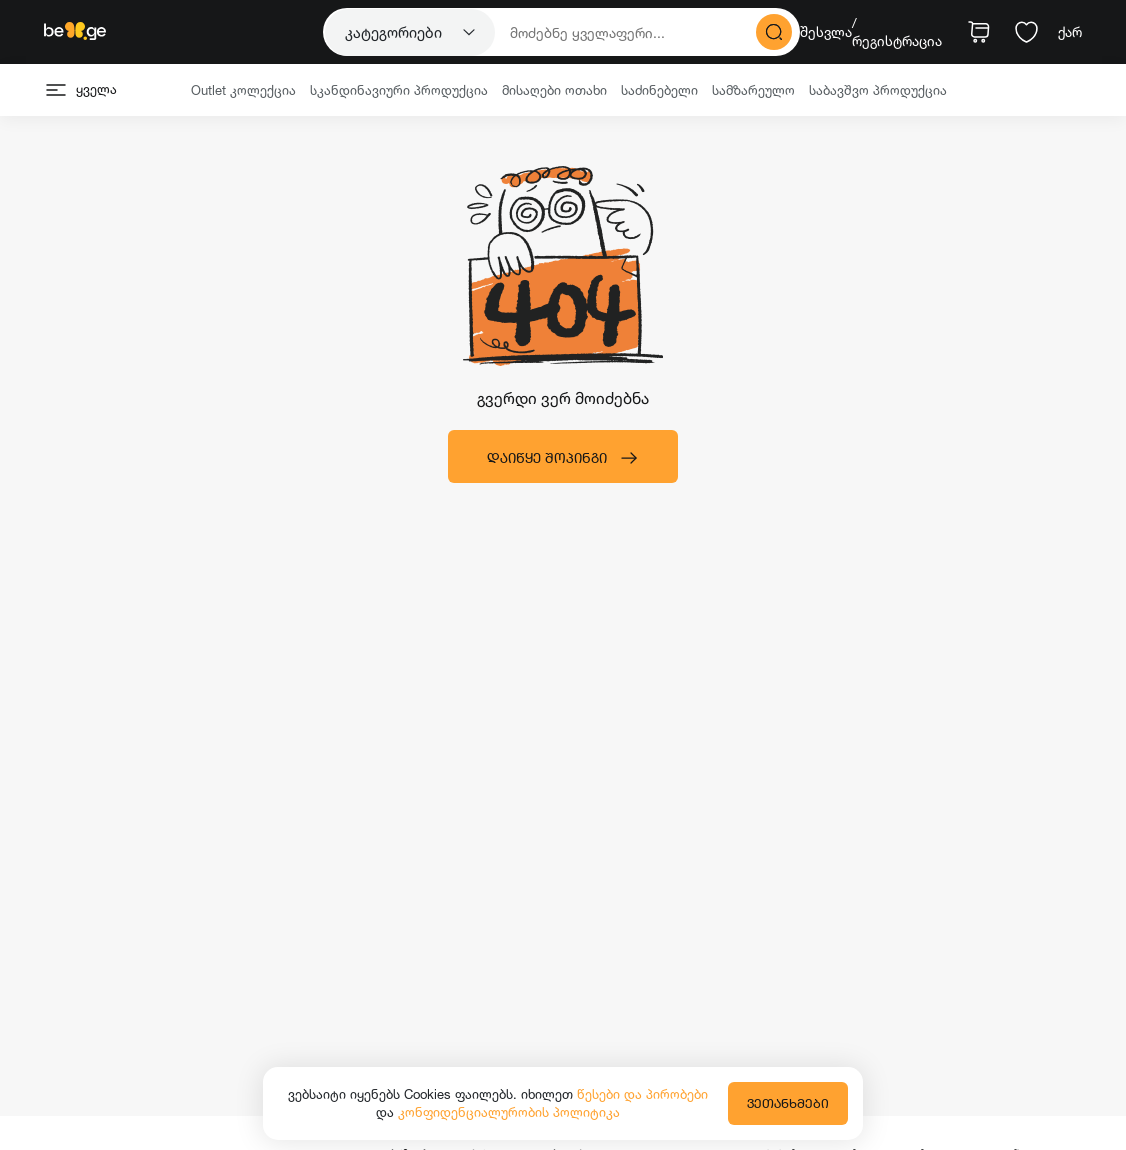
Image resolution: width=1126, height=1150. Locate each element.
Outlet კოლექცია (243, 90)
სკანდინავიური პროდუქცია (399, 90)
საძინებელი (659, 90)
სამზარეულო (753, 90)
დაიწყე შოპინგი (563, 458)
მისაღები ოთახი (554, 90)
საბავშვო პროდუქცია (878, 90)
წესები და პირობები (642, 1094)
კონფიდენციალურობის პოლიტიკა (509, 1112)
